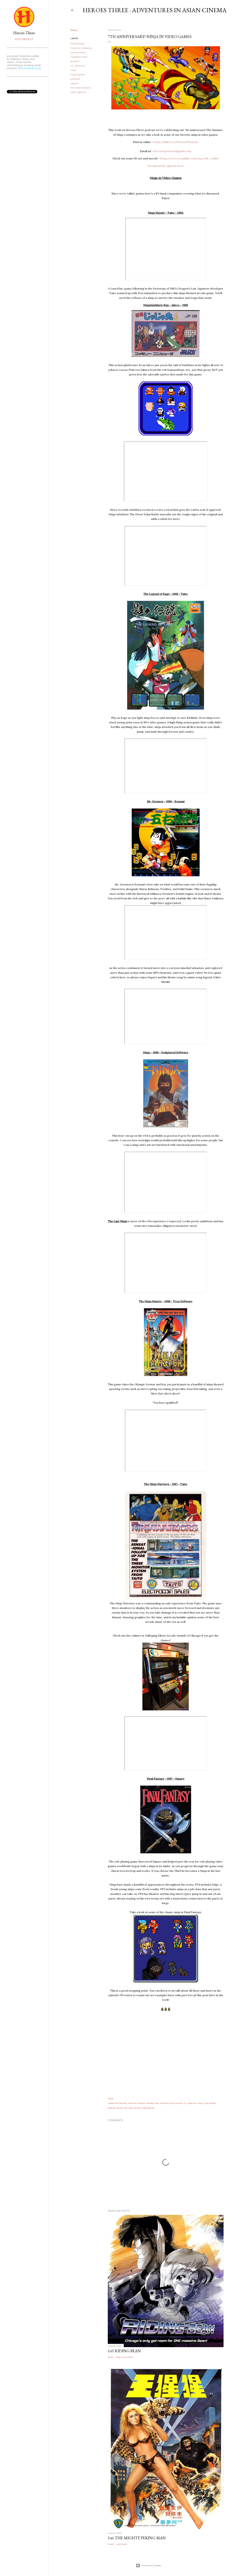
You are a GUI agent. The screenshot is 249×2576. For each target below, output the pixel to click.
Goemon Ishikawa (81, 48)
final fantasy (77, 43)
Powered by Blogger (148, 2565)
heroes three (78, 52)
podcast (75, 78)
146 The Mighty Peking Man (137, 2537)
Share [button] (73, 30)
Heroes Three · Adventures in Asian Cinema (155, 10)
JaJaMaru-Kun (78, 56)
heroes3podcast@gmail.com (172, 151)
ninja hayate (77, 74)
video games (78, 92)
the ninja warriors (80, 87)
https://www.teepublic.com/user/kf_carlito (189, 158)
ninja (73, 70)
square (74, 83)
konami (74, 61)
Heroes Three (24, 32)
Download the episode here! (165, 166)
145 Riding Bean (124, 2350)
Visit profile (24, 39)
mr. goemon (77, 65)
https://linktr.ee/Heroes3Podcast (176, 142)
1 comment (121, 2544)
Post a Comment (124, 2357)
